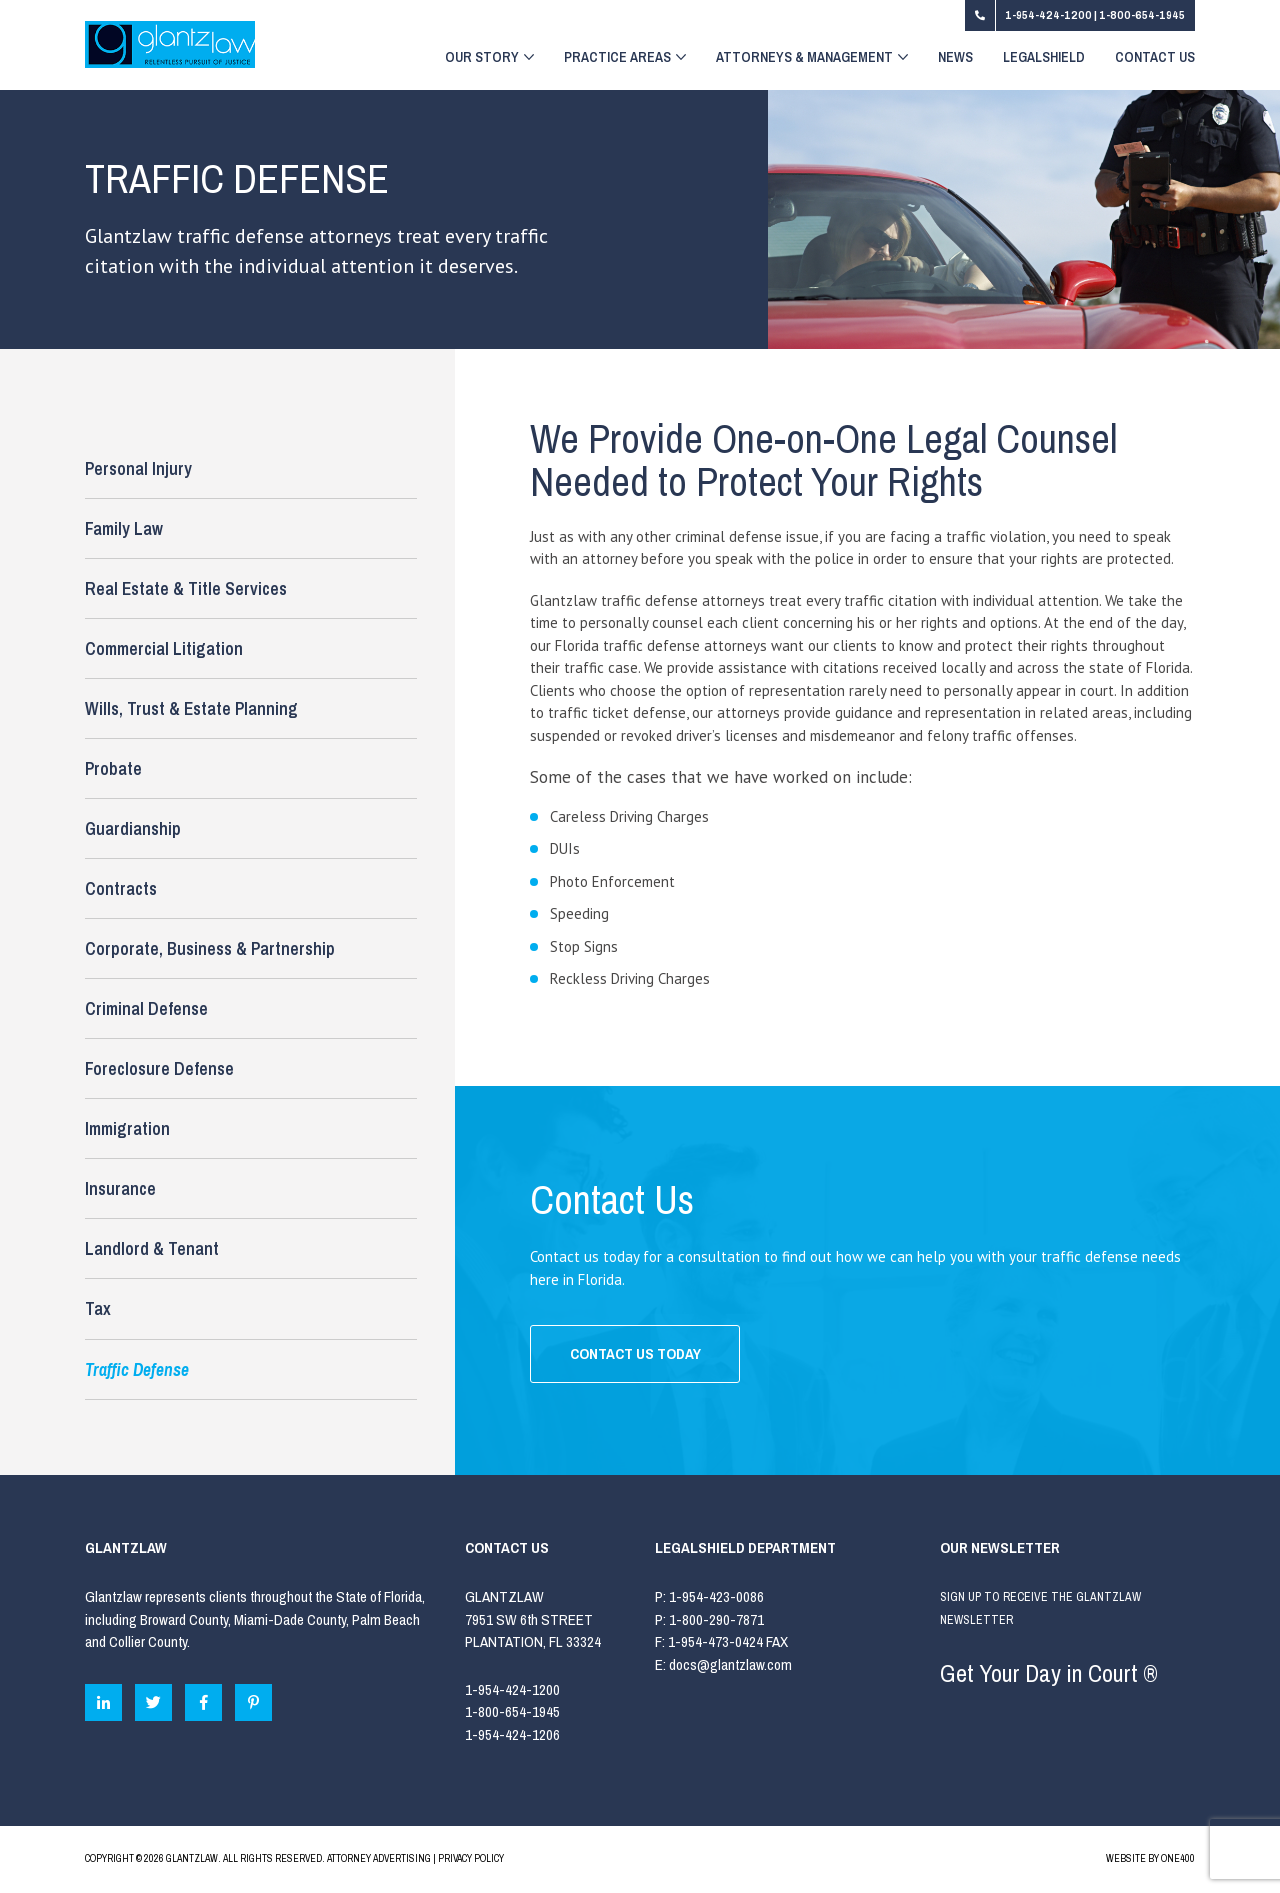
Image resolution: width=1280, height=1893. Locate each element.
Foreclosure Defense (159, 1068)
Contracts (121, 888)
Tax (98, 1308)
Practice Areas (625, 58)
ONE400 (1178, 1858)
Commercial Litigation (164, 648)
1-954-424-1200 (1049, 15)
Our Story (489, 58)
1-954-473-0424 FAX (728, 1641)
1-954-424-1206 (512, 1734)
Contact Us (1155, 58)
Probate (113, 768)
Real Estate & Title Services (186, 588)
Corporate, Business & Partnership (210, 948)
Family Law (124, 528)
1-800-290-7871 (716, 1619)
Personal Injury (138, 468)
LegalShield (1044, 58)
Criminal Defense (146, 1008)
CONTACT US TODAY (635, 1353)
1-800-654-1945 (1142, 15)
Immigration (127, 1128)
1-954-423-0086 (716, 1596)
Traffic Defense (137, 1369)
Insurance (120, 1188)
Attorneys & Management (812, 58)
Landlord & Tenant (152, 1248)
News (955, 58)
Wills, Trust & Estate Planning (191, 708)
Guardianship (133, 828)
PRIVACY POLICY (471, 1858)
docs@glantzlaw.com (732, 1664)
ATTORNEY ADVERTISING (379, 1858)
